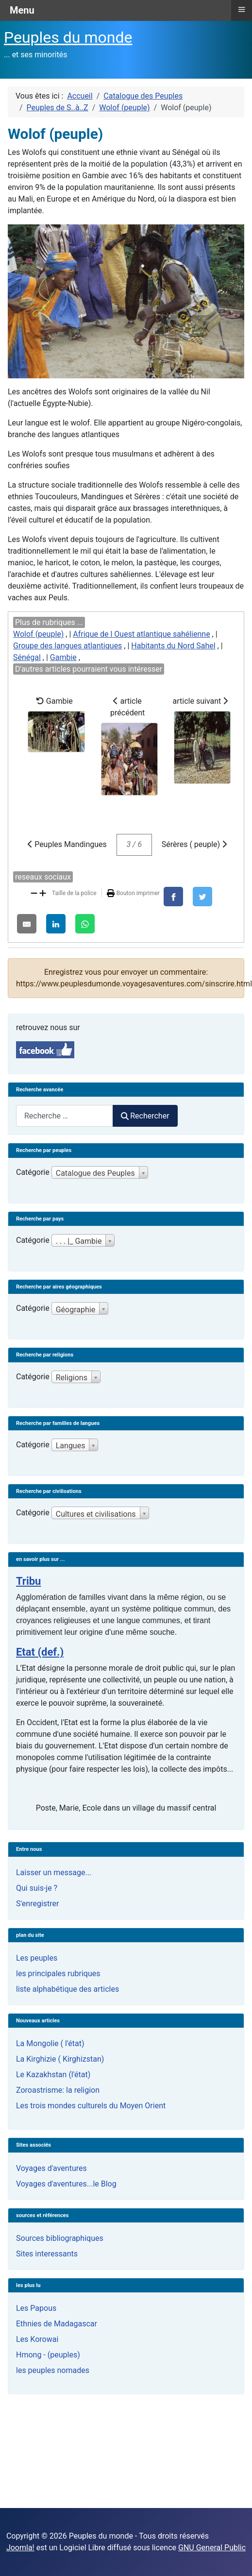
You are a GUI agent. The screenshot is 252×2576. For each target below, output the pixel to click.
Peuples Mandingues (67, 844)
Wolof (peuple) (38, 634)
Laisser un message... (53, 1872)
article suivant (202, 740)
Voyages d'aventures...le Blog (66, 2183)
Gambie (63, 657)
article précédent (129, 746)
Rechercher (145, 1115)
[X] (202, 896)
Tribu (28, 1581)
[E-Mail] (26, 923)
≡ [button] (241, 9)
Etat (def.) (40, 1652)
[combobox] (64, 1116)
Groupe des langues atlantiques (67, 645)
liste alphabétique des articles (67, 1989)
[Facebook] (173, 896)
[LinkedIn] (56, 923)
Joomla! (20, 2547)
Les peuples (36, 1958)
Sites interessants (47, 2253)
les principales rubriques (58, 1973)
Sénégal (27, 657)
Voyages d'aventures (51, 2168)
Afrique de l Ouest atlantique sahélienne (141, 634)
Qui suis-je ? (36, 1888)
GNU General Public (212, 2547)
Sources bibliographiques (59, 2238)
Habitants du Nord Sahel (173, 645)
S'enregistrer (37, 1903)
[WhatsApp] (85, 923)
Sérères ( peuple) (194, 844)
